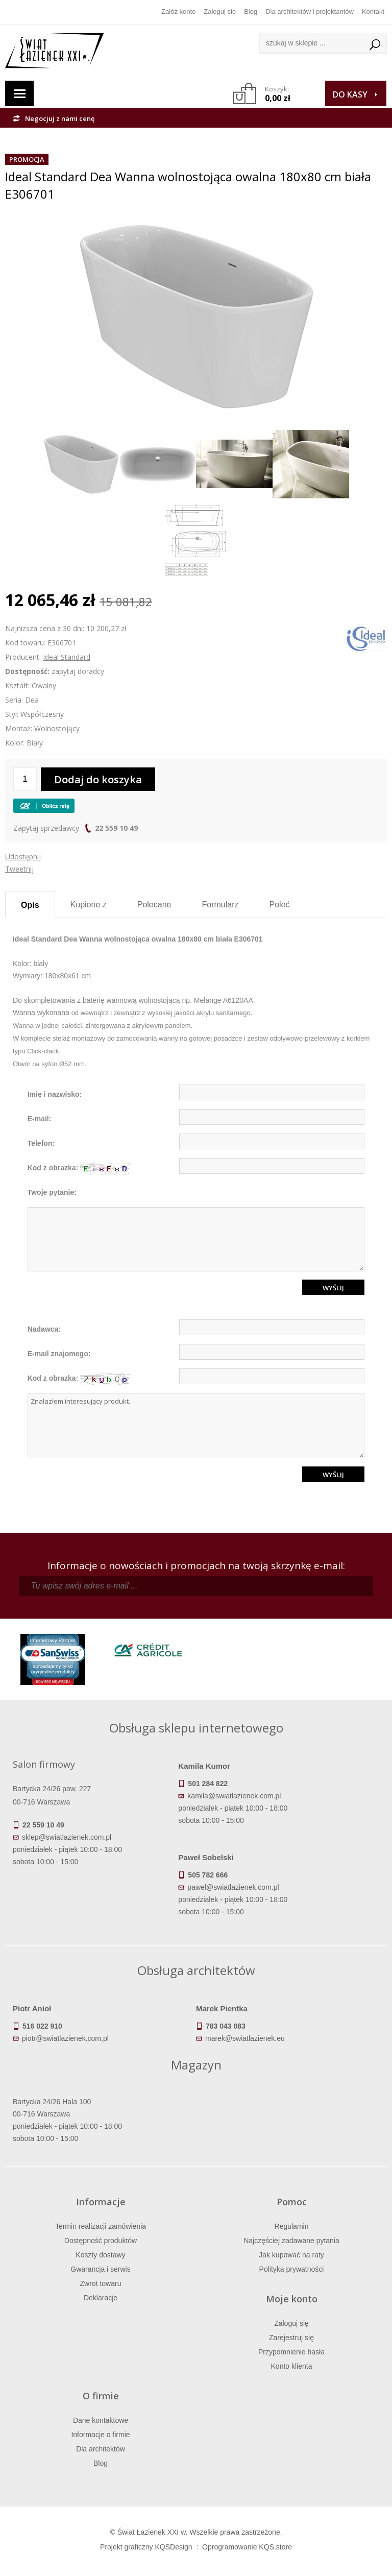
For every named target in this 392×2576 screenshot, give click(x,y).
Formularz (220, 904)
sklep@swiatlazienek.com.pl (66, 1837)
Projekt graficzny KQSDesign (146, 2547)
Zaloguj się (220, 11)
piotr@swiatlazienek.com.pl (65, 2038)
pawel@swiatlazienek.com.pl (233, 1887)
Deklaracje (100, 2298)
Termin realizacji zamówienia (100, 2226)
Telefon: (41, 1143)
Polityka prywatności (291, 2269)
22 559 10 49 (116, 828)
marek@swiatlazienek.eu (245, 2038)
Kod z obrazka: (79, 1168)
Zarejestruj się (291, 2337)
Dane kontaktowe (100, 2420)
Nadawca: (44, 1329)
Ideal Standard (66, 657)
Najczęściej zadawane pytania (291, 2240)
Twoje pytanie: (52, 1192)
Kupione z (88, 904)
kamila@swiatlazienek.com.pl (234, 1796)
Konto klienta (291, 2366)
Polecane (154, 904)
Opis (30, 905)
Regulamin (292, 2226)
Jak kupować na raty (291, 2255)
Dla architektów (100, 2449)
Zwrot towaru (100, 2283)
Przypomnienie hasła (291, 2352)
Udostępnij (23, 856)
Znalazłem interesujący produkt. (196, 1425)
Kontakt (373, 11)
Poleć (279, 904)
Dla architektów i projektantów (309, 11)
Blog (250, 11)
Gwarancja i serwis (100, 2269)
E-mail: (40, 1119)
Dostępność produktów (100, 2240)
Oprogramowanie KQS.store (247, 2547)
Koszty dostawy (100, 2255)
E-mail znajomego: (59, 1354)
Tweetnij (19, 869)
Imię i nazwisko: (55, 1094)
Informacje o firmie (100, 2434)
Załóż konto (178, 11)
